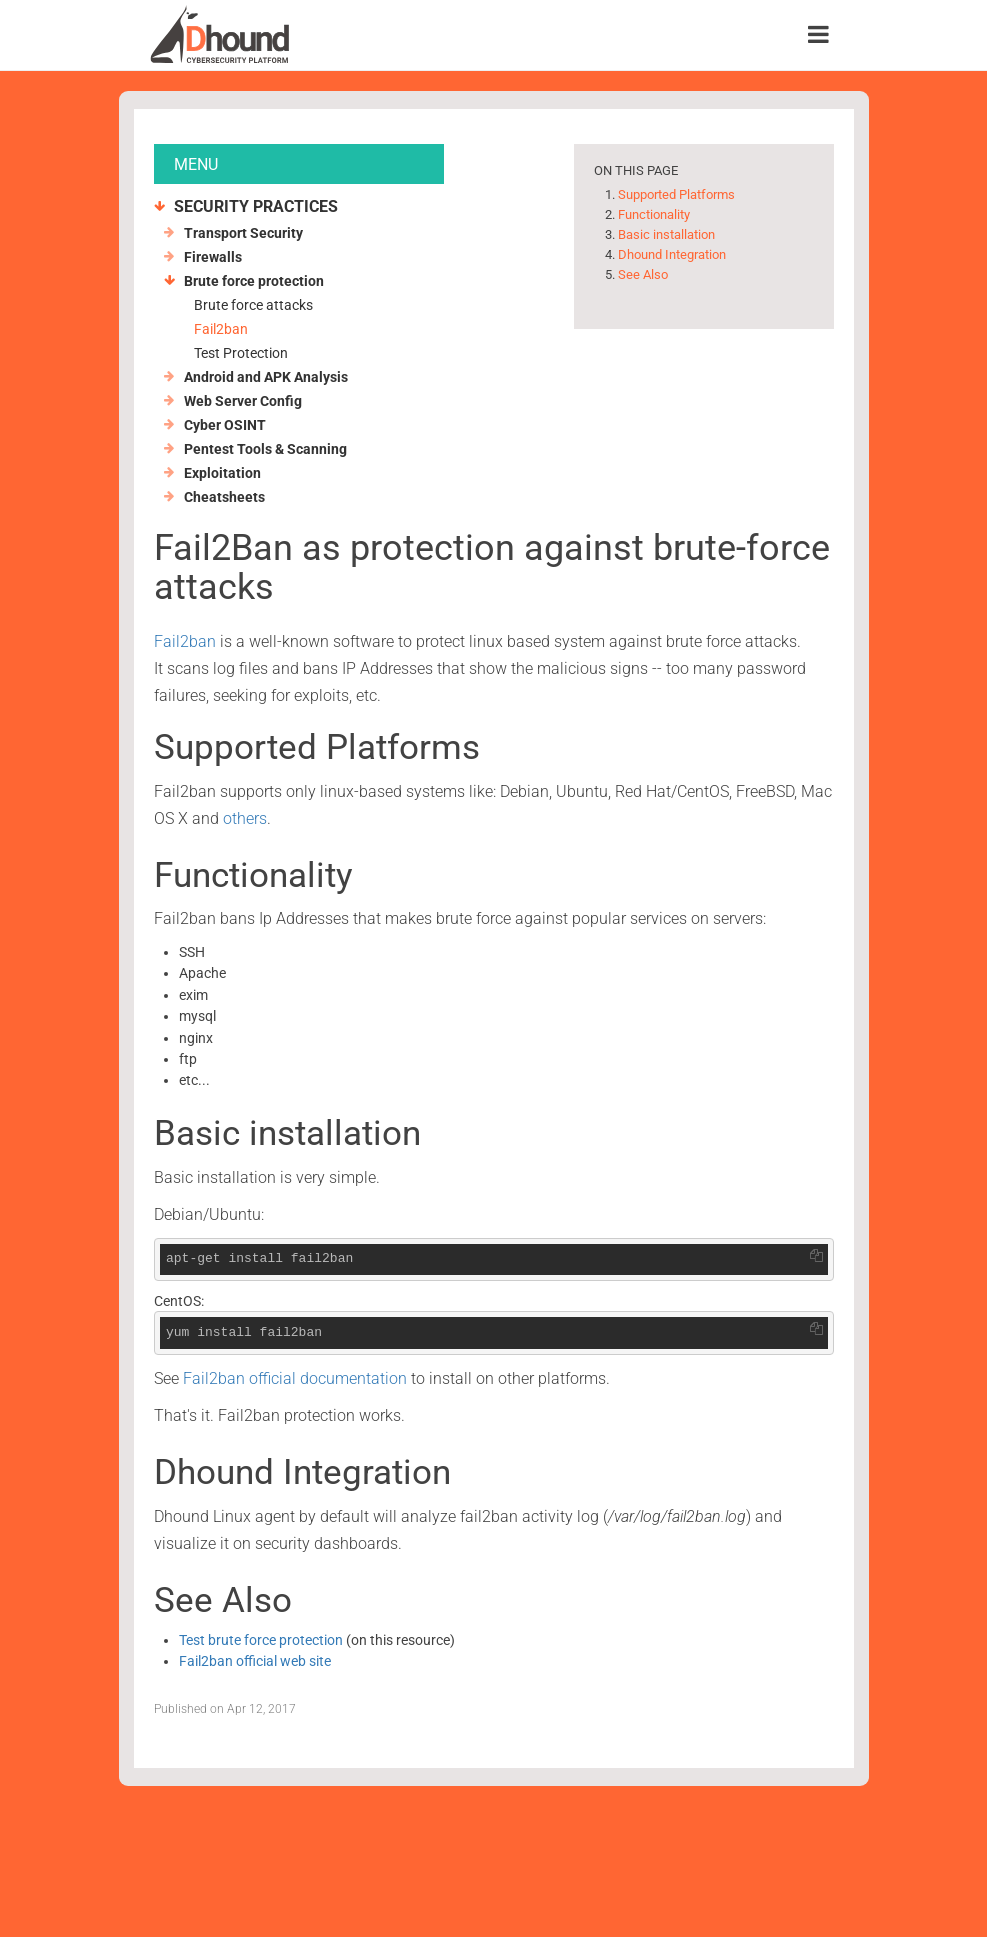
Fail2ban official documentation (295, 1378)
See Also (643, 274)
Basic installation (666, 234)
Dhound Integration (672, 254)
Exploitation (222, 473)
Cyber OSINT (225, 425)
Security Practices (256, 206)
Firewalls (213, 257)
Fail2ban (221, 329)
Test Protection (241, 353)
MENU (196, 164)
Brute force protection (254, 281)
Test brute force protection (261, 1640)
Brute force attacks (253, 305)
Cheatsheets (224, 497)
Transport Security (243, 233)
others (245, 818)
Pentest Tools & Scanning (265, 449)
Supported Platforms (676, 194)
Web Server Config (243, 401)
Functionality (654, 214)
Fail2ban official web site (255, 1661)
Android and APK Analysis (266, 377)
